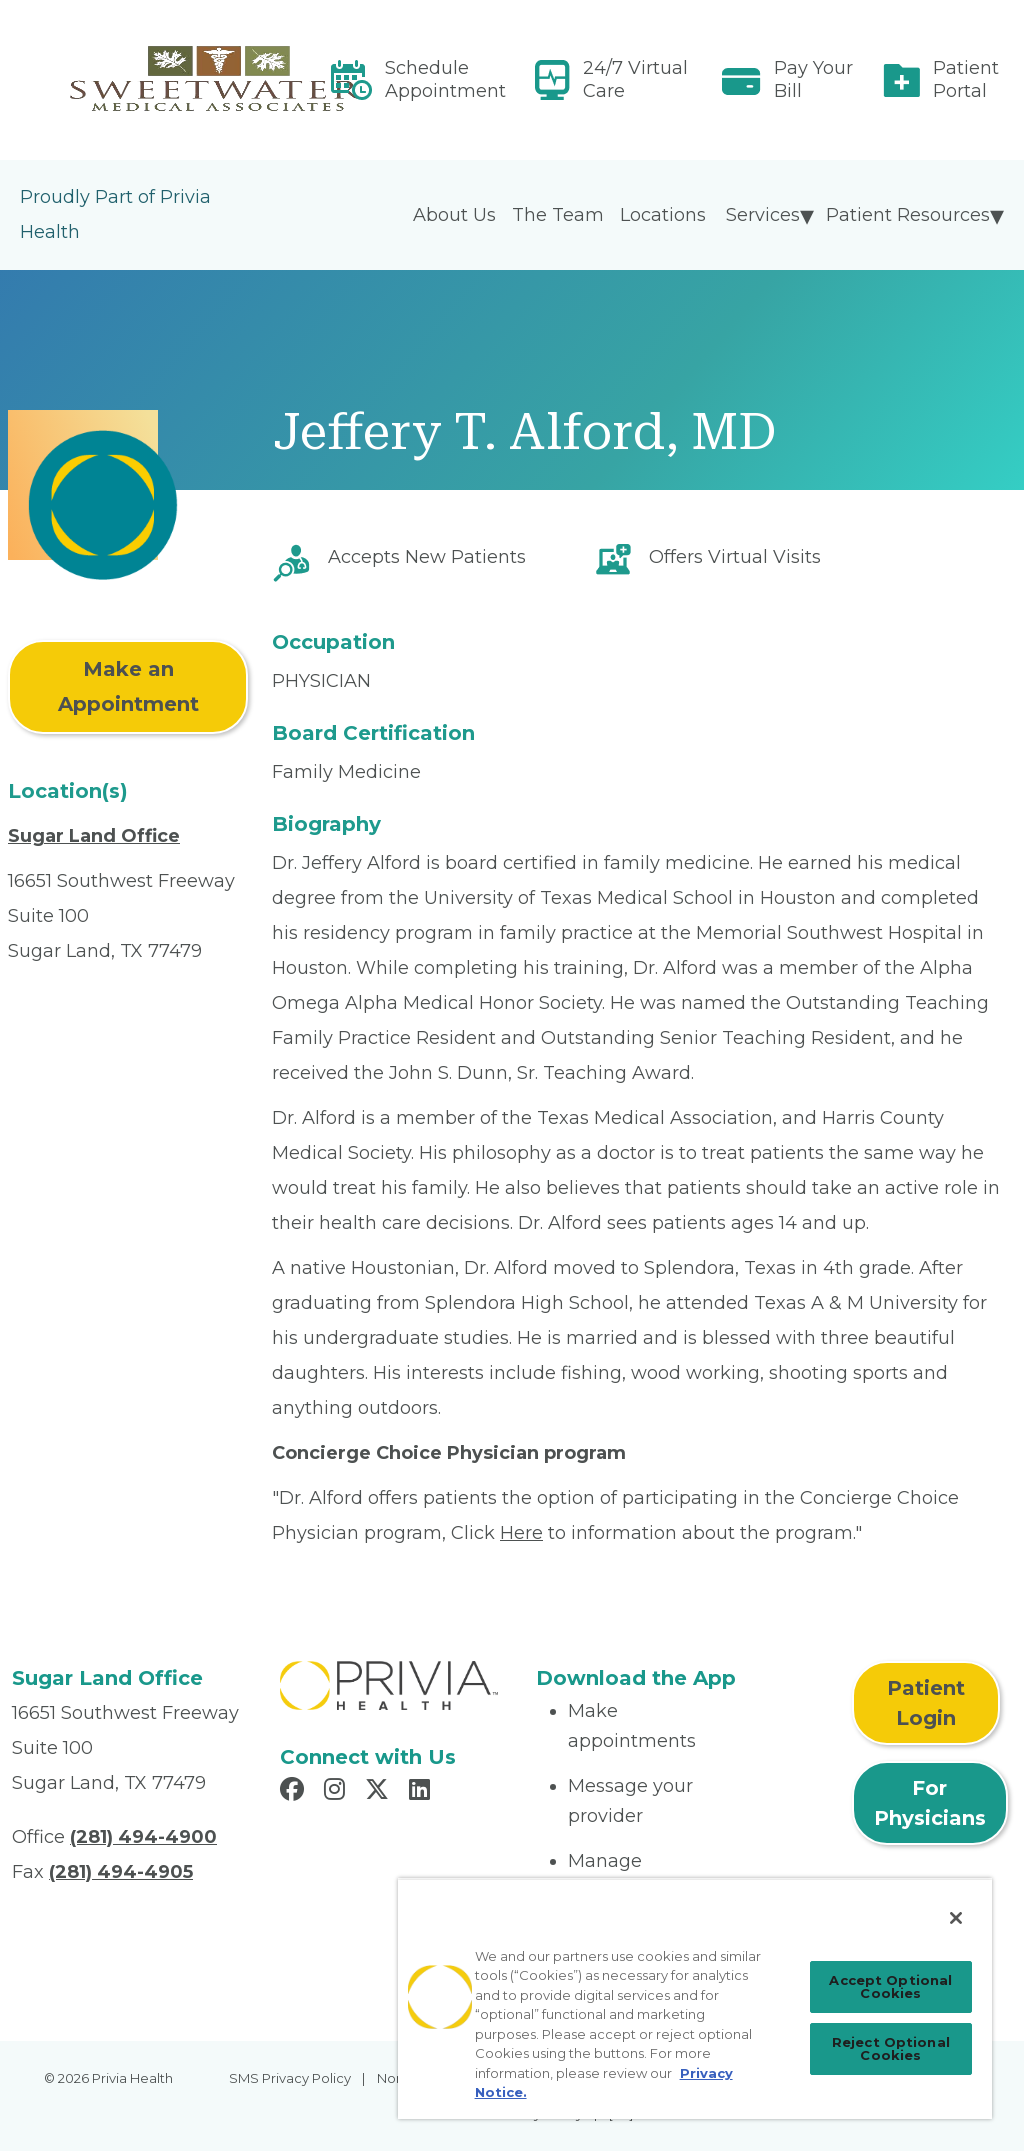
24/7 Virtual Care (635, 79)
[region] (695, 1998)
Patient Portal (966, 79)
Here (521, 1533)
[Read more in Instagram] (337, 1792)
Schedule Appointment (445, 79)
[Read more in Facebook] (295, 1792)
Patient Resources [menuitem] (908, 215)
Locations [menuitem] (663, 215)
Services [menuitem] (763, 215)
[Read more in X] (380, 1792)
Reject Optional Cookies (891, 2048)
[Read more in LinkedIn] (422, 1792)
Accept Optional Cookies (890, 1986)
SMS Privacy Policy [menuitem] (290, 2078)
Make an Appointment (128, 686)
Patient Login (926, 1703)
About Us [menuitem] (454, 215)
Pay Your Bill (813, 79)
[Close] (956, 1918)
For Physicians (930, 1803)
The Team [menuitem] (558, 215)
